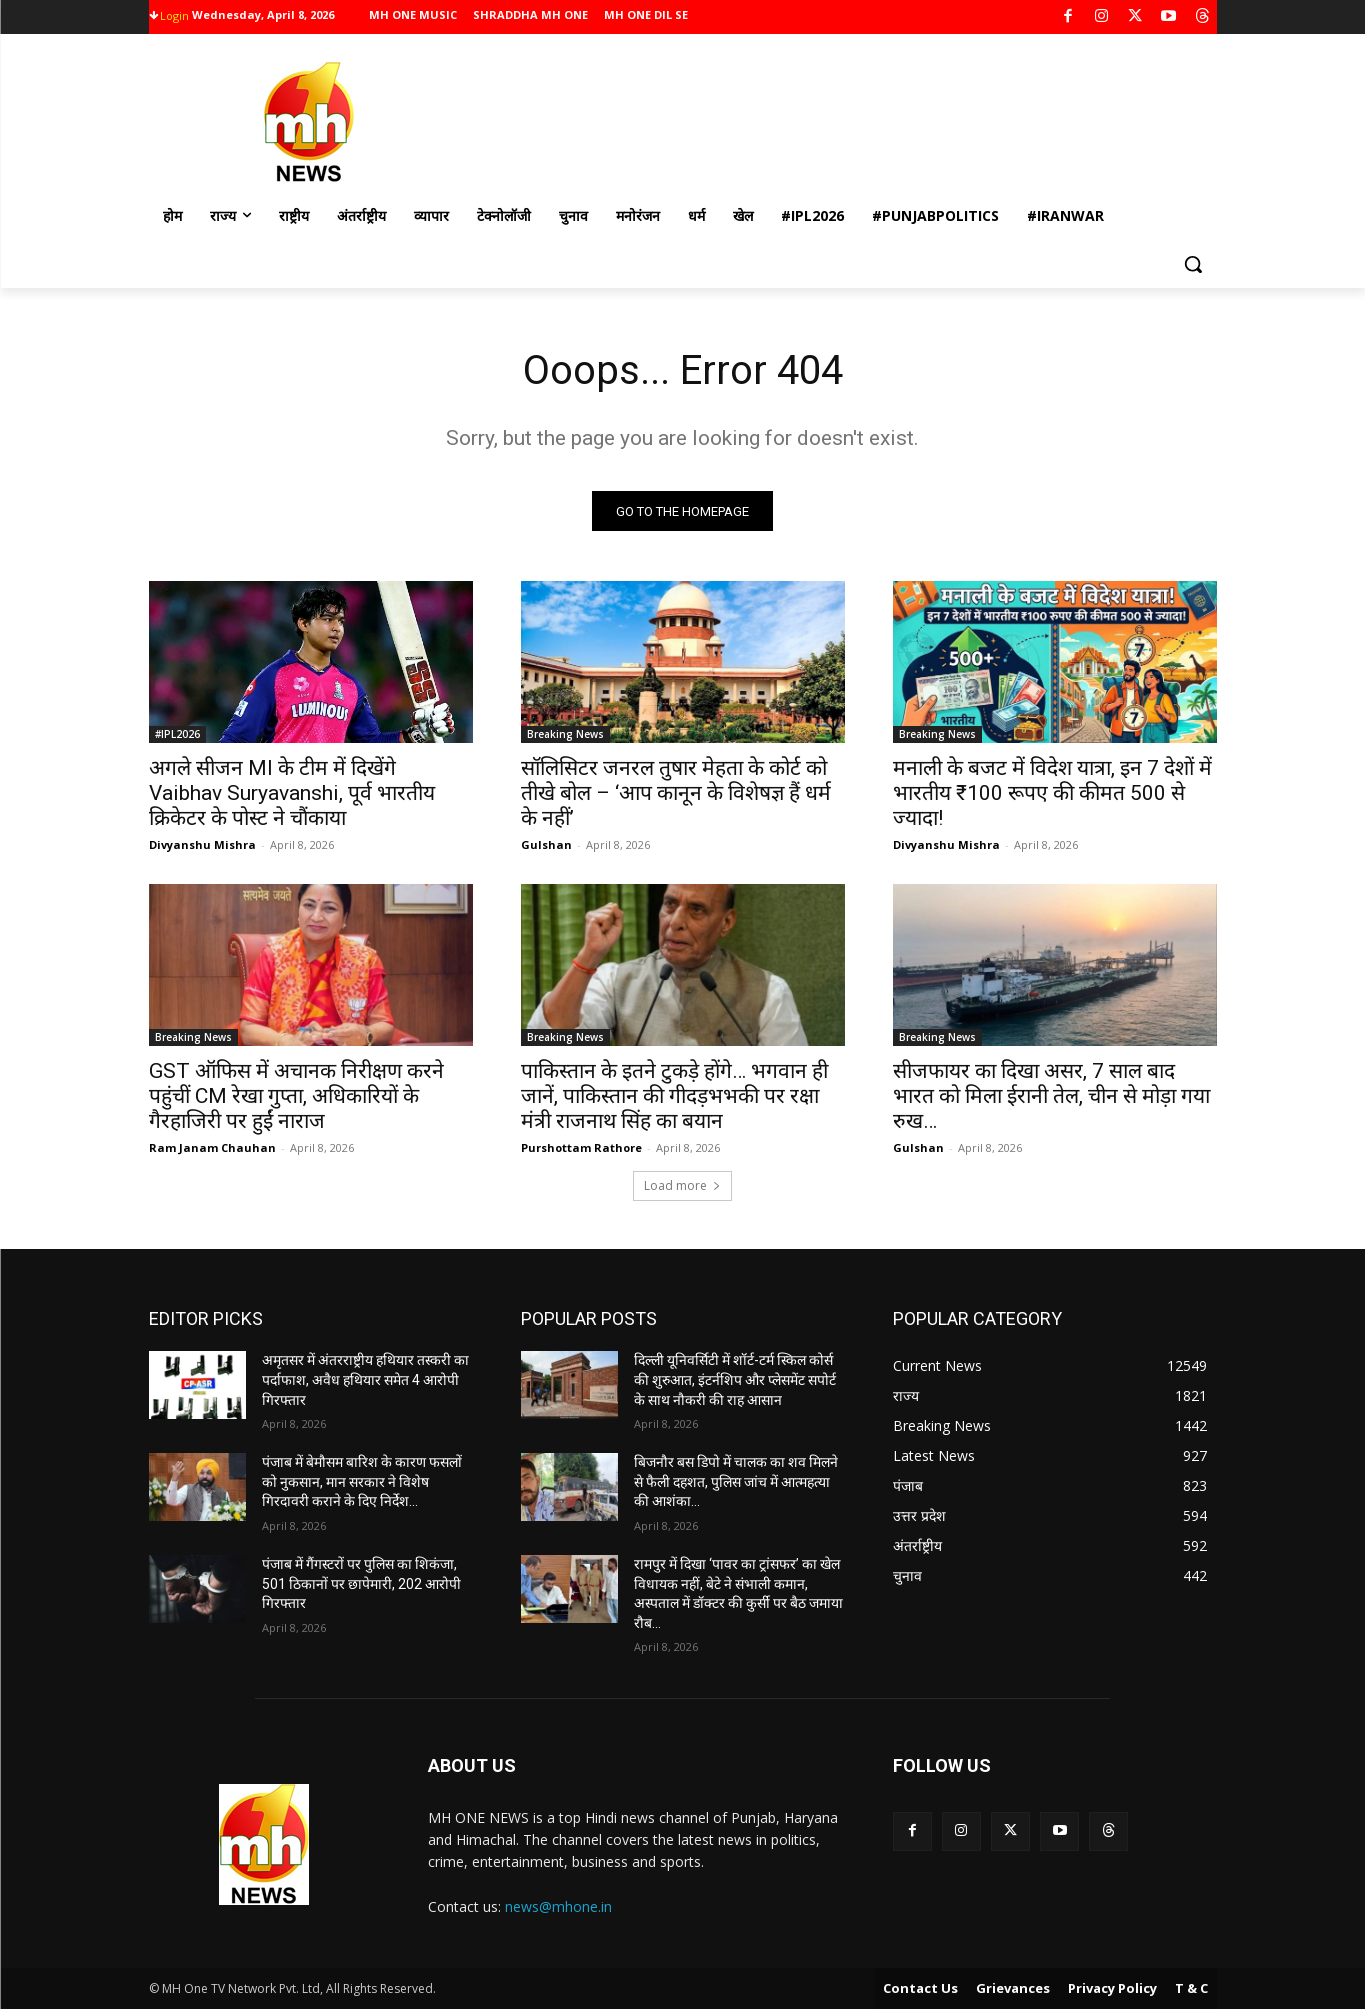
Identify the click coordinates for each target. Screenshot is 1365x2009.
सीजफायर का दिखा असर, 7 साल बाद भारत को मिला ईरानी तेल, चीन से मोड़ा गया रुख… (1051, 1097)
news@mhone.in (558, 1906)
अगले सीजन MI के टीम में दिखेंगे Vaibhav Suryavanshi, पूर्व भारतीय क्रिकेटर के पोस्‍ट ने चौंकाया (292, 794)
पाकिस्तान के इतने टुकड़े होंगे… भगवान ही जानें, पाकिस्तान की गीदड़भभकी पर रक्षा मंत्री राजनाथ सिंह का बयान (674, 1097)
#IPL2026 (177, 735)
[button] (1193, 264)
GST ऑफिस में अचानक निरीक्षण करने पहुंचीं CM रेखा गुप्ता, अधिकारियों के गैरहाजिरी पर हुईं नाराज (296, 1097)
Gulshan (546, 845)
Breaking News (565, 735)
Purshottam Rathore (581, 1148)
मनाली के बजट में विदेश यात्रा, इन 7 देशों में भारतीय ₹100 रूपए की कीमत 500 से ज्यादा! (1052, 794)
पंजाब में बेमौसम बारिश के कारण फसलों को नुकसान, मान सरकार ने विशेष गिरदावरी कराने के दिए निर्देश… (362, 1481)
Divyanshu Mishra (202, 845)
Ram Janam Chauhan (212, 1148)
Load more (682, 1186)
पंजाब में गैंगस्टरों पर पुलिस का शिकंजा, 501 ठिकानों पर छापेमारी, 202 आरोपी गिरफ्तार (361, 1583)
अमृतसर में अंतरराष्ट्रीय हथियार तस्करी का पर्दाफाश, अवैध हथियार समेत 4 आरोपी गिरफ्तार (365, 1380)
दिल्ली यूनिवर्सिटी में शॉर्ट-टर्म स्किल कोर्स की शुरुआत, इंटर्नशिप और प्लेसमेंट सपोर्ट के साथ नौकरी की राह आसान (735, 1380)
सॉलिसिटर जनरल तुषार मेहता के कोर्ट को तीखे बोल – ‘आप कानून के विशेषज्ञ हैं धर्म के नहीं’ (676, 794)
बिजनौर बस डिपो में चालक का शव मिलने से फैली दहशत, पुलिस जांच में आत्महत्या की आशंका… (736, 1481)
